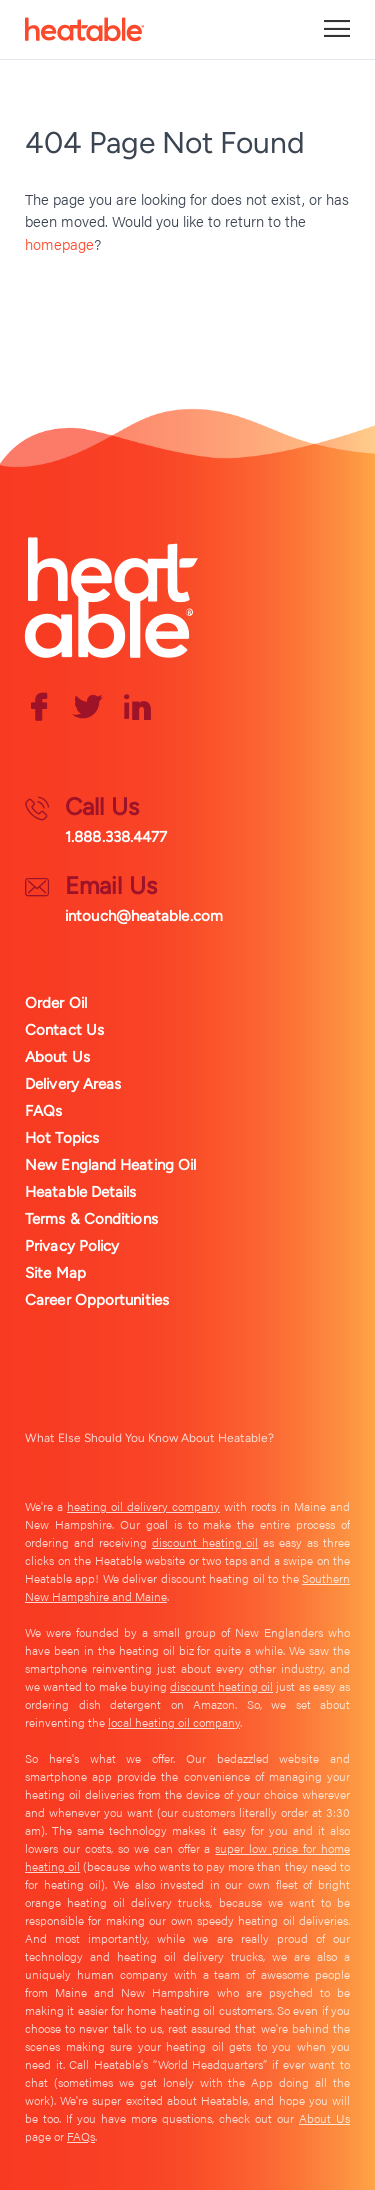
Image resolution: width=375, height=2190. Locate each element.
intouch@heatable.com (144, 916)
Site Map (55, 1273)
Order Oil (56, 1003)
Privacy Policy (72, 1246)
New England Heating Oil (110, 1165)
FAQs (43, 1111)
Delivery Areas (73, 1084)
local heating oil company (174, 1722)
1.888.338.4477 (116, 837)
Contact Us (64, 1030)
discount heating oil (205, 1542)
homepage (59, 243)
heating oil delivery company (143, 1506)
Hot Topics (62, 1138)
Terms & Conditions (91, 1219)
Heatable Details (81, 1192)
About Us (57, 1057)
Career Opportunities (97, 1300)
